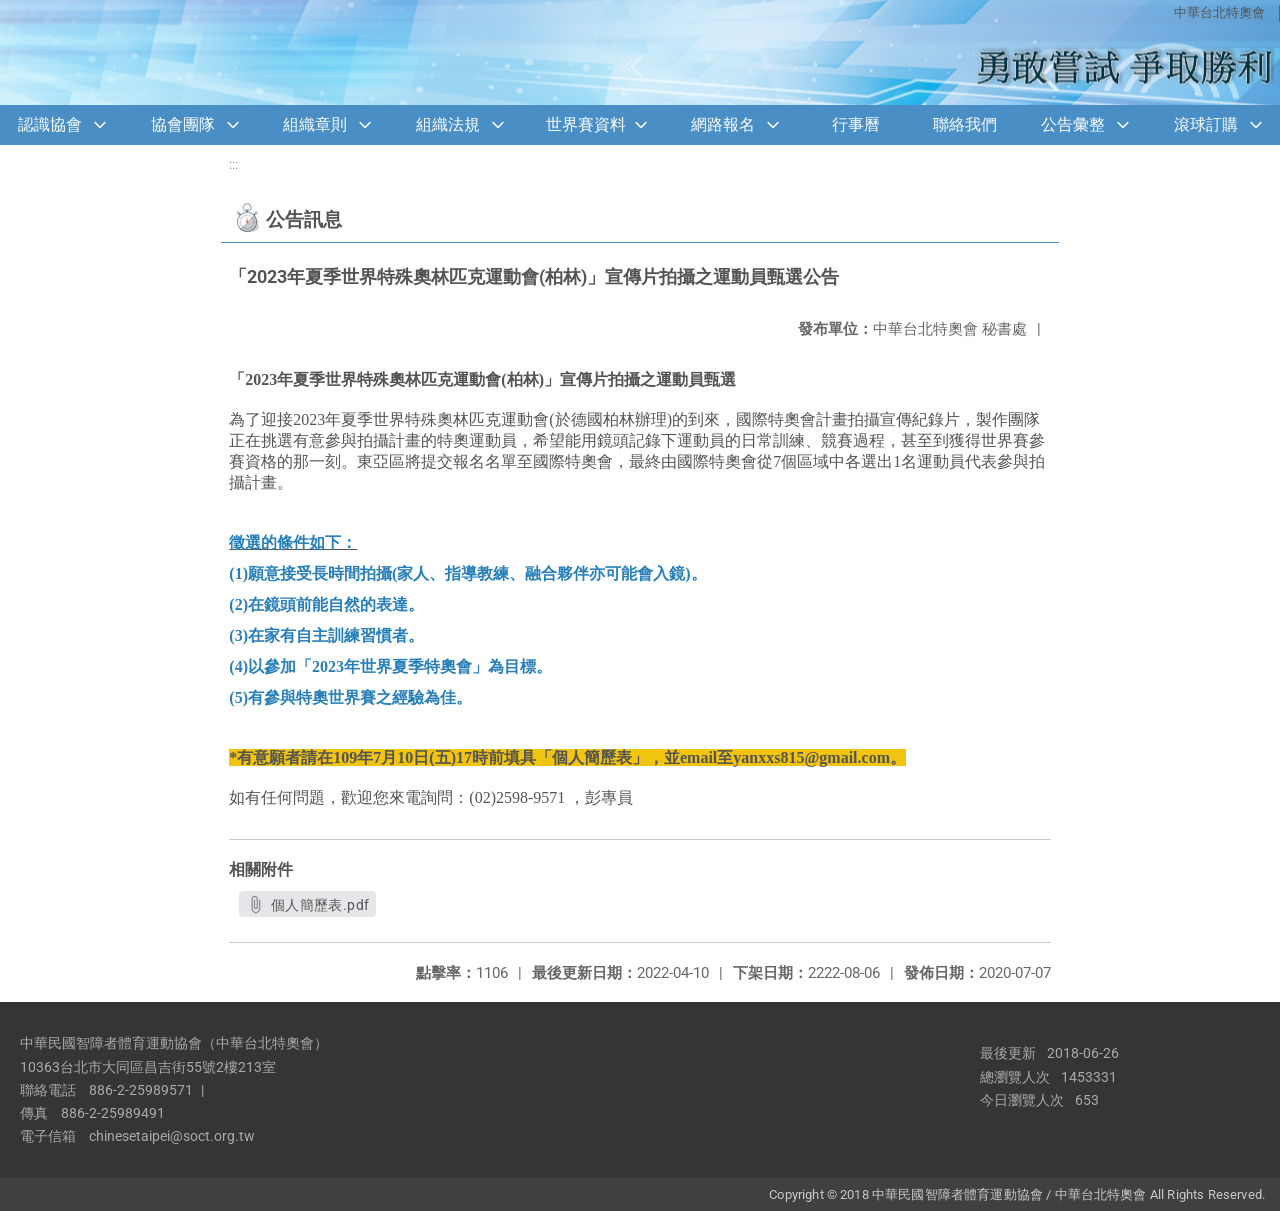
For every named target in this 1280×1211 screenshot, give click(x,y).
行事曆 (856, 124)
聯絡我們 (965, 124)
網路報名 (723, 124)
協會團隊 (183, 124)
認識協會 (50, 124)
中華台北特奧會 (1219, 12)
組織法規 (448, 124)
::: (233, 164)
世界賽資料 (586, 124)
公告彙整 (1073, 124)
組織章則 (315, 124)
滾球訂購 (1206, 124)
